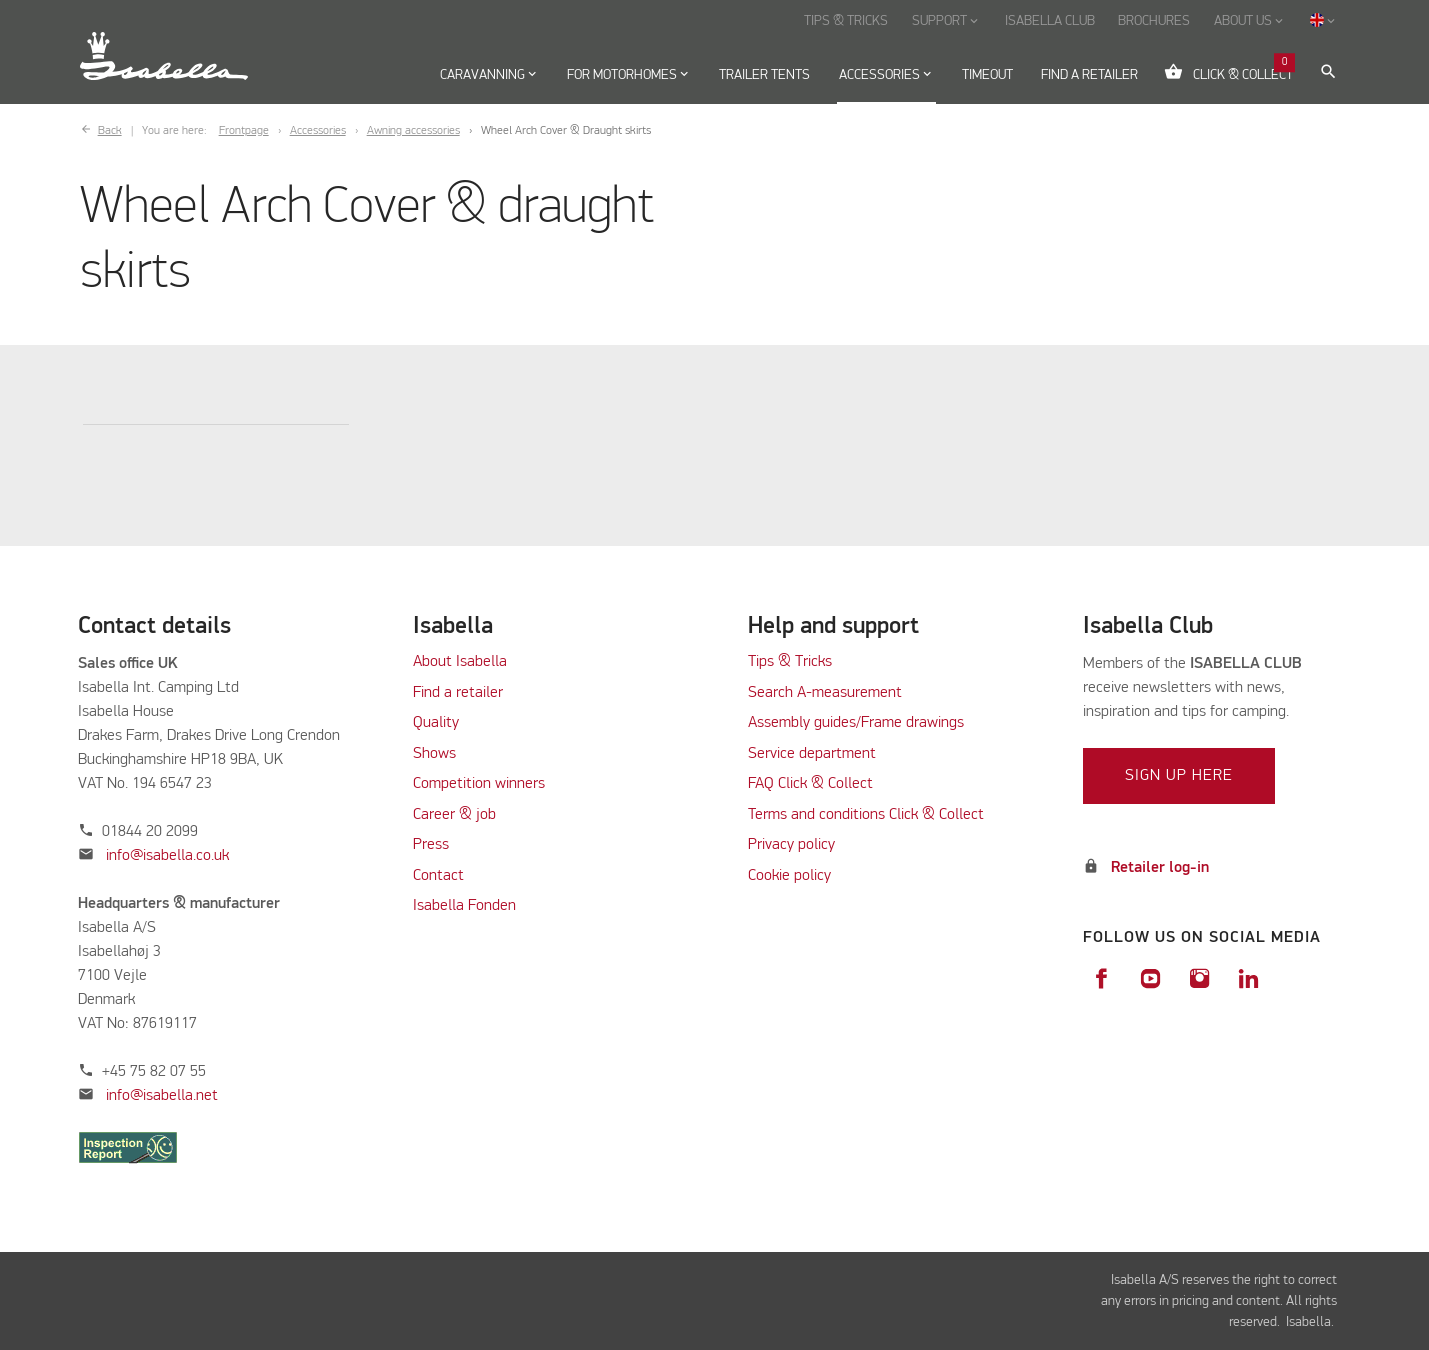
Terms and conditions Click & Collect (866, 815)
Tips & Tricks (790, 662)
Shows (434, 754)
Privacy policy (791, 845)
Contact (438, 876)
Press (431, 845)
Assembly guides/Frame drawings (856, 723)
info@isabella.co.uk (167, 856)
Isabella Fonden (464, 906)
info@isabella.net (162, 1096)
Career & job (454, 815)
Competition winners (479, 784)
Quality (436, 723)
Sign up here (1179, 776)
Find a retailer (458, 693)
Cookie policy (789, 876)
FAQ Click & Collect (810, 784)
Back (110, 131)
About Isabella (460, 662)
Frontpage (244, 131)
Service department (812, 754)
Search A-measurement (827, 693)
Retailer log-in (1160, 868)
